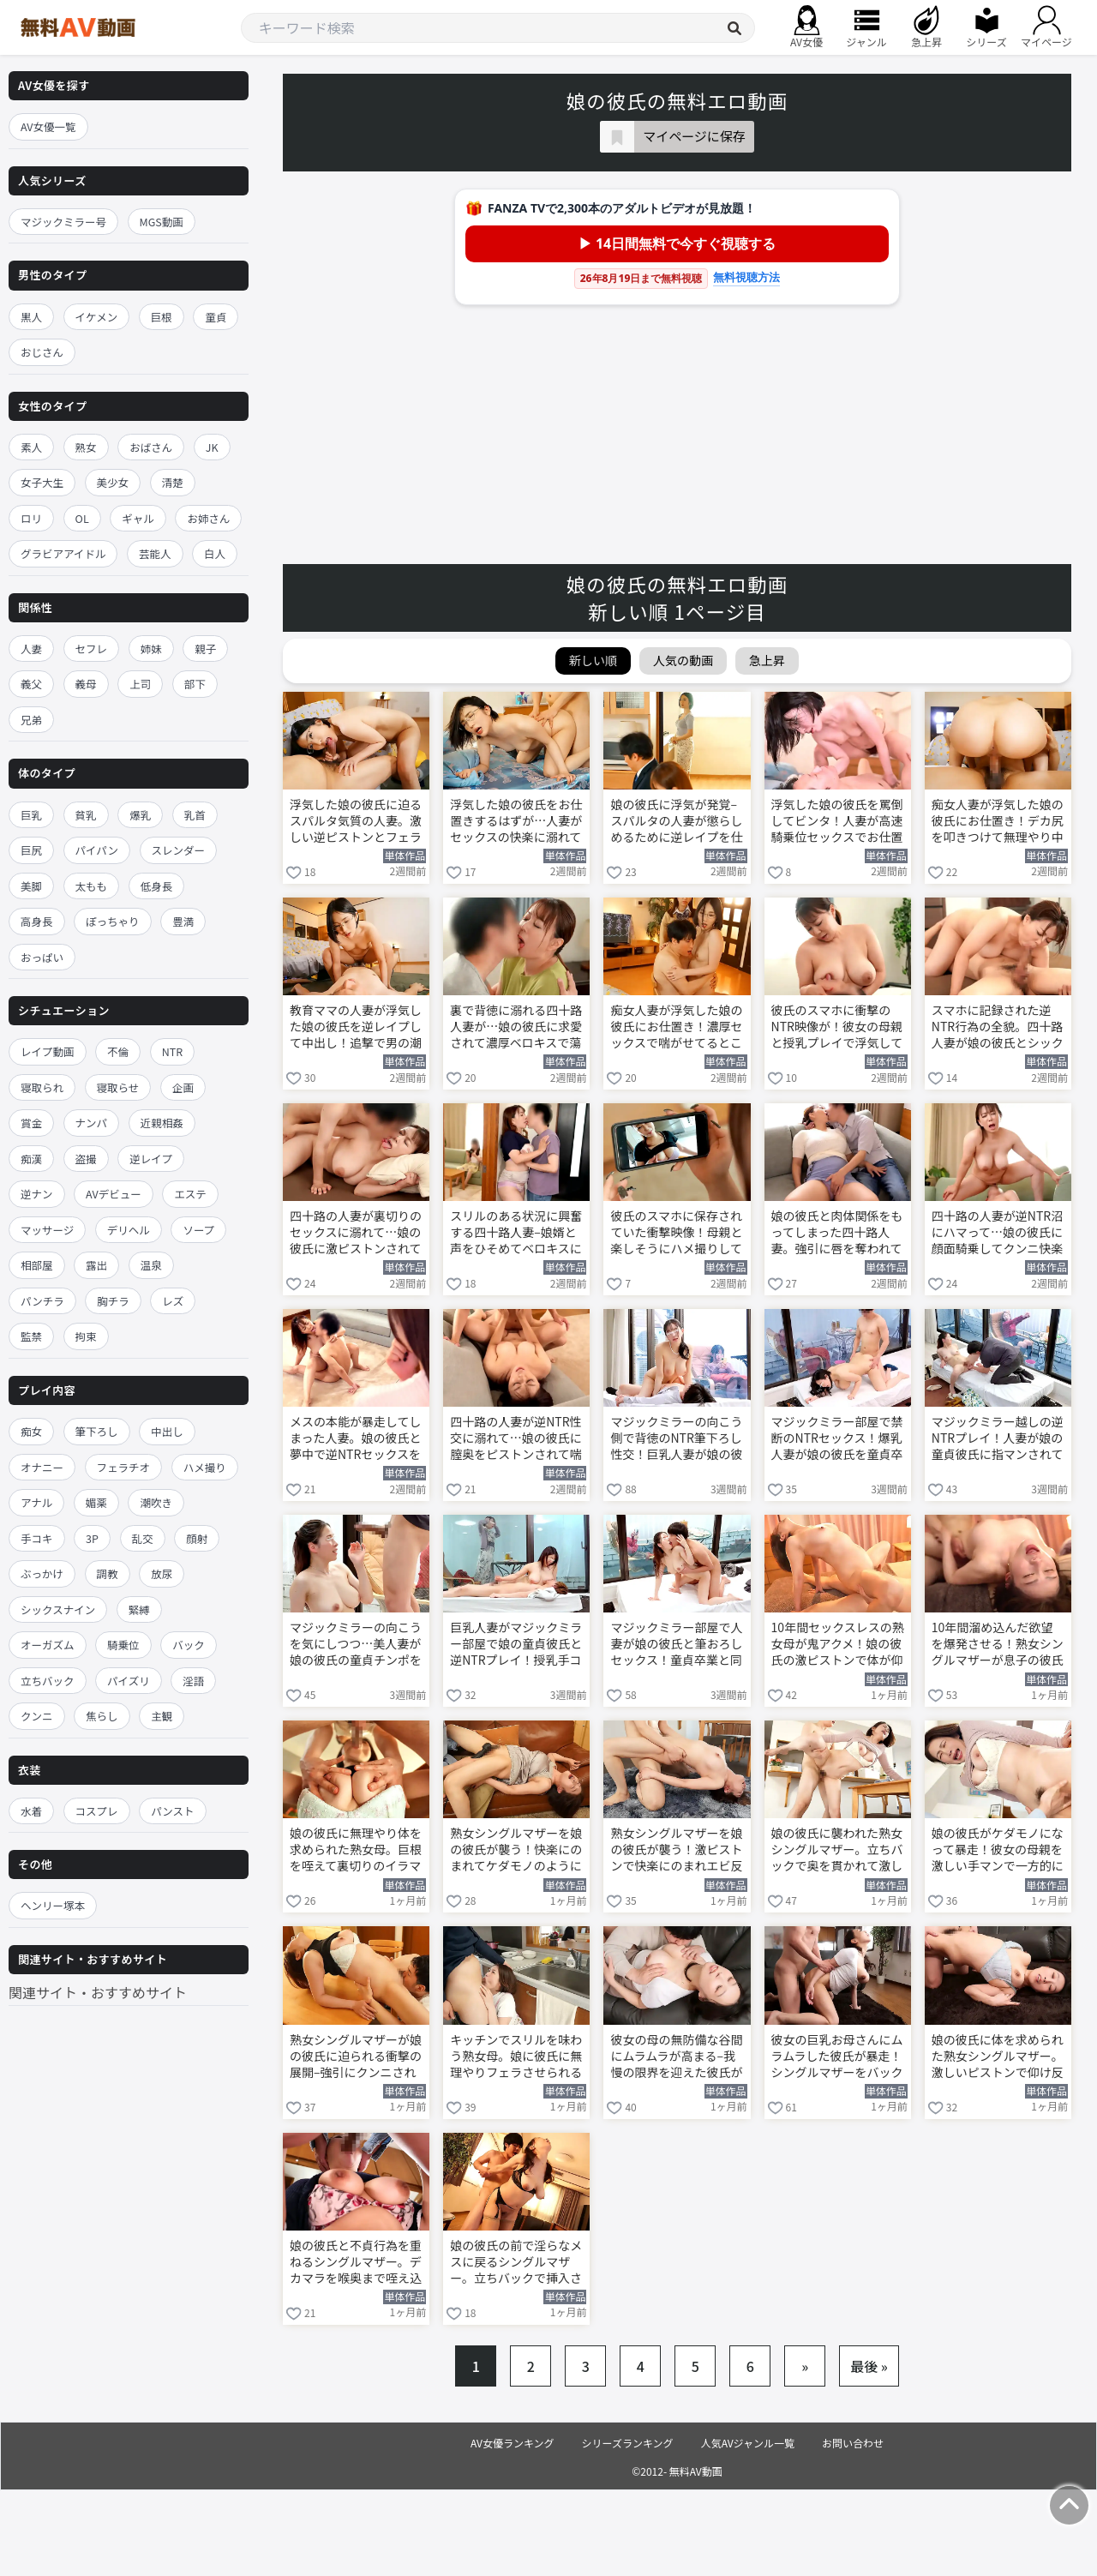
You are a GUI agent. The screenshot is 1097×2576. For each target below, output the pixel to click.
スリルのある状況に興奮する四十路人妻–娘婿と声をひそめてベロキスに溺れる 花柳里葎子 (516, 1233)
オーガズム (48, 1644)
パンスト (172, 1811)
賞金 (31, 1122)
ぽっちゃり (113, 921)
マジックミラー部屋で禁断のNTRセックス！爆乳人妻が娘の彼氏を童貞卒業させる (837, 1439)
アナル (36, 1502)
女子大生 (42, 482)
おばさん (150, 447)
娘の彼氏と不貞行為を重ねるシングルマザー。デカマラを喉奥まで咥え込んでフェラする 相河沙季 (356, 2263)
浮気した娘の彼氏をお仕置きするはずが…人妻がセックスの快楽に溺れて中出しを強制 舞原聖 (516, 822)
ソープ (198, 1230)
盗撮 (86, 1158)
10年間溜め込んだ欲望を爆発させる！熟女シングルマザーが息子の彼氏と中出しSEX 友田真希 (998, 1645)
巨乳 (31, 815)
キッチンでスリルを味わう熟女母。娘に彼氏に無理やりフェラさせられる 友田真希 (516, 2057)
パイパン (96, 850)
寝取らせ (118, 1087)
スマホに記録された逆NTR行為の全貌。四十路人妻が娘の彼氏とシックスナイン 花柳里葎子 (998, 1028)
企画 (183, 1087)
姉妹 (151, 648)
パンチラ (42, 1301)
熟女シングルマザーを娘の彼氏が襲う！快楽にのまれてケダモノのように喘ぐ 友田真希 (516, 1850)
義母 (86, 684)
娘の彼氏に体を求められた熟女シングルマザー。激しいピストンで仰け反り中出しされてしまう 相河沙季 (998, 2057)
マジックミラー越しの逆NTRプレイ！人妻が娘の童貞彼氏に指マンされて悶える (998, 1439)
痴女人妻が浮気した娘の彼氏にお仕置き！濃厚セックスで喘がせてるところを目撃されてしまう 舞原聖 (676, 1028)
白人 (214, 553)
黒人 (31, 317)
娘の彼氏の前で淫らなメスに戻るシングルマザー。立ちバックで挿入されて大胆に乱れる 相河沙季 (516, 2263)
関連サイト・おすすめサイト (98, 1992)
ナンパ (91, 1122)
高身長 (37, 921)
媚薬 (96, 1502)
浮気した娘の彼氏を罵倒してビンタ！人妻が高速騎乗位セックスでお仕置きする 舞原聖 (837, 822)
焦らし (102, 1716)
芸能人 (155, 553)
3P (92, 1538)
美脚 (31, 886)
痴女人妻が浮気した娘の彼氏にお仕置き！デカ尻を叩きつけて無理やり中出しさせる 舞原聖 (998, 822)
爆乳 (140, 815)
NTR (172, 1051)
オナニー (42, 1467)
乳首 (195, 815)
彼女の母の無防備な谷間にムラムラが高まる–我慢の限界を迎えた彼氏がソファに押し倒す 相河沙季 (676, 2057)
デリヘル (128, 1230)
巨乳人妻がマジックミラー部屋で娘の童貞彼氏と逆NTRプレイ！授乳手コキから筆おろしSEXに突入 (516, 1645)
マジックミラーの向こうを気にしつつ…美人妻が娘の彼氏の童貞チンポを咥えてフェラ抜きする (356, 1645)
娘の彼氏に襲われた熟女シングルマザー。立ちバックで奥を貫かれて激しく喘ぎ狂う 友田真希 (837, 1850)
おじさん (42, 352)
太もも (91, 886)
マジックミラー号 (63, 221)
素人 (31, 447)
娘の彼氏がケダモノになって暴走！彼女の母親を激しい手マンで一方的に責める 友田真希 (998, 1850)
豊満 (183, 921)
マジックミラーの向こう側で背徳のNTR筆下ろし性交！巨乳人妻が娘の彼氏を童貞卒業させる (676, 1439)
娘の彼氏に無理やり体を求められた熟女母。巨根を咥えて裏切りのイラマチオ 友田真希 (356, 1850)
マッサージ (47, 1230)
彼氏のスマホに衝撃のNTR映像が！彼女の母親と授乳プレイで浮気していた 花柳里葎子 (837, 1028)
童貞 (215, 317)
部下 (195, 684)
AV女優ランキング (512, 2442)
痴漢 (31, 1158)
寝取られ (42, 1087)
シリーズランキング (628, 2442)
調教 (107, 1573)
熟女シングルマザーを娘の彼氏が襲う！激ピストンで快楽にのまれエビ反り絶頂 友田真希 (676, 1850)
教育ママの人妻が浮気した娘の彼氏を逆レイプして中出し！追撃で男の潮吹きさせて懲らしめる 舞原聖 (356, 1028)
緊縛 (139, 1609)
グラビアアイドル (63, 553)
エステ (190, 1194)
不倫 (118, 1051)
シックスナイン (58, 1609)
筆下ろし (96, 1431)
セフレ (91, 648)
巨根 (161, 317)
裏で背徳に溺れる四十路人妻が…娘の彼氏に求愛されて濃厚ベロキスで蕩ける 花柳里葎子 (516, 1028)
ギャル (138, 518)
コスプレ (96, 1811)
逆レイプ (150, 1158)
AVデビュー (113, 1194)
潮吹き (156, 1502)
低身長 (157, 886)
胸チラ (113, 1301)
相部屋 (37, 1265)
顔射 (196, 1538)
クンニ (37, 1716)
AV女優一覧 (48, 126)
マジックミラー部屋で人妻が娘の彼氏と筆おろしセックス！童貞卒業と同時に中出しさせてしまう (676, 1645)
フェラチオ (124, 1467)
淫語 (193, 1680)
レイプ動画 (48, 1051)
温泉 (151, 1265)
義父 (31, 684)
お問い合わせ (853, 2442)
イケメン (96, 317)
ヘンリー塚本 (53, 1905)
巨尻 (31, 850)
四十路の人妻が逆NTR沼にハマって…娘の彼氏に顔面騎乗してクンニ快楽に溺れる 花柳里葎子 (998, 1233)
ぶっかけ (42, 1573)
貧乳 (86, 815)
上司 (140, 684)
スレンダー (179, 850)
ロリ (31, 518)
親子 (205, 648)
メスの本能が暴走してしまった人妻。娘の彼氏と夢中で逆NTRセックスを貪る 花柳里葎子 (356, 1439)
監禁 (31, 1336)
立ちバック (48, 1680)
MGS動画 (161, 221)
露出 (96, 1265)
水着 (31, 1811)
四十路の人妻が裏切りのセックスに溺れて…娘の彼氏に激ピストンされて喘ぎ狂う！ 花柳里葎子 (356, 1233)
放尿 (161, 1573)
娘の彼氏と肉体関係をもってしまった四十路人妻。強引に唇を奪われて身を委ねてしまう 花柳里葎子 (837, 1233)
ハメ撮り (204, 1467)
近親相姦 (162, 1122)
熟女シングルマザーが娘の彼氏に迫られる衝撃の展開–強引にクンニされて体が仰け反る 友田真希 (356, 2057)
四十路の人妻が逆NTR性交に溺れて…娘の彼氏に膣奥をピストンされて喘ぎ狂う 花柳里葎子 (516, 1439)
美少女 (113, 482)
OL (82, 518)
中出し (167, 1431)
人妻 (31, 648)
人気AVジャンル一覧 (747, 2442)
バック (188, 1644)
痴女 (31, 1431)
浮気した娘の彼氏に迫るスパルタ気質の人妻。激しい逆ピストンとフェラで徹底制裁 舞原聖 (356, 822)
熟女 (86, 447)
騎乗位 (123, 1644)
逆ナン (37, 1194)
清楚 (172, 482)
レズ (172, 1301)
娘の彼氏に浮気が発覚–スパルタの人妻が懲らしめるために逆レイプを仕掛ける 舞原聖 (676, 822)
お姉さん (208, 518)
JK (212, 447)
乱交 (142, 1538)
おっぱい (42, 957)
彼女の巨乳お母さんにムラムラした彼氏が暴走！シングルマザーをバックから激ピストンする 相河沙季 (837, 2057)
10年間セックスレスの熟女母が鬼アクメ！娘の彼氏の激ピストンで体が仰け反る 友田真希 (837, 1645)
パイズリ (128, 1680)
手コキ (37, 1538)
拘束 (86, 1336)
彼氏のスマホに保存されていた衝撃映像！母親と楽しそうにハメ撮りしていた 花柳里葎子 (676, 1233)
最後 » (869, 2366)
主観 (161, 1716)
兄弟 (31, 720)
